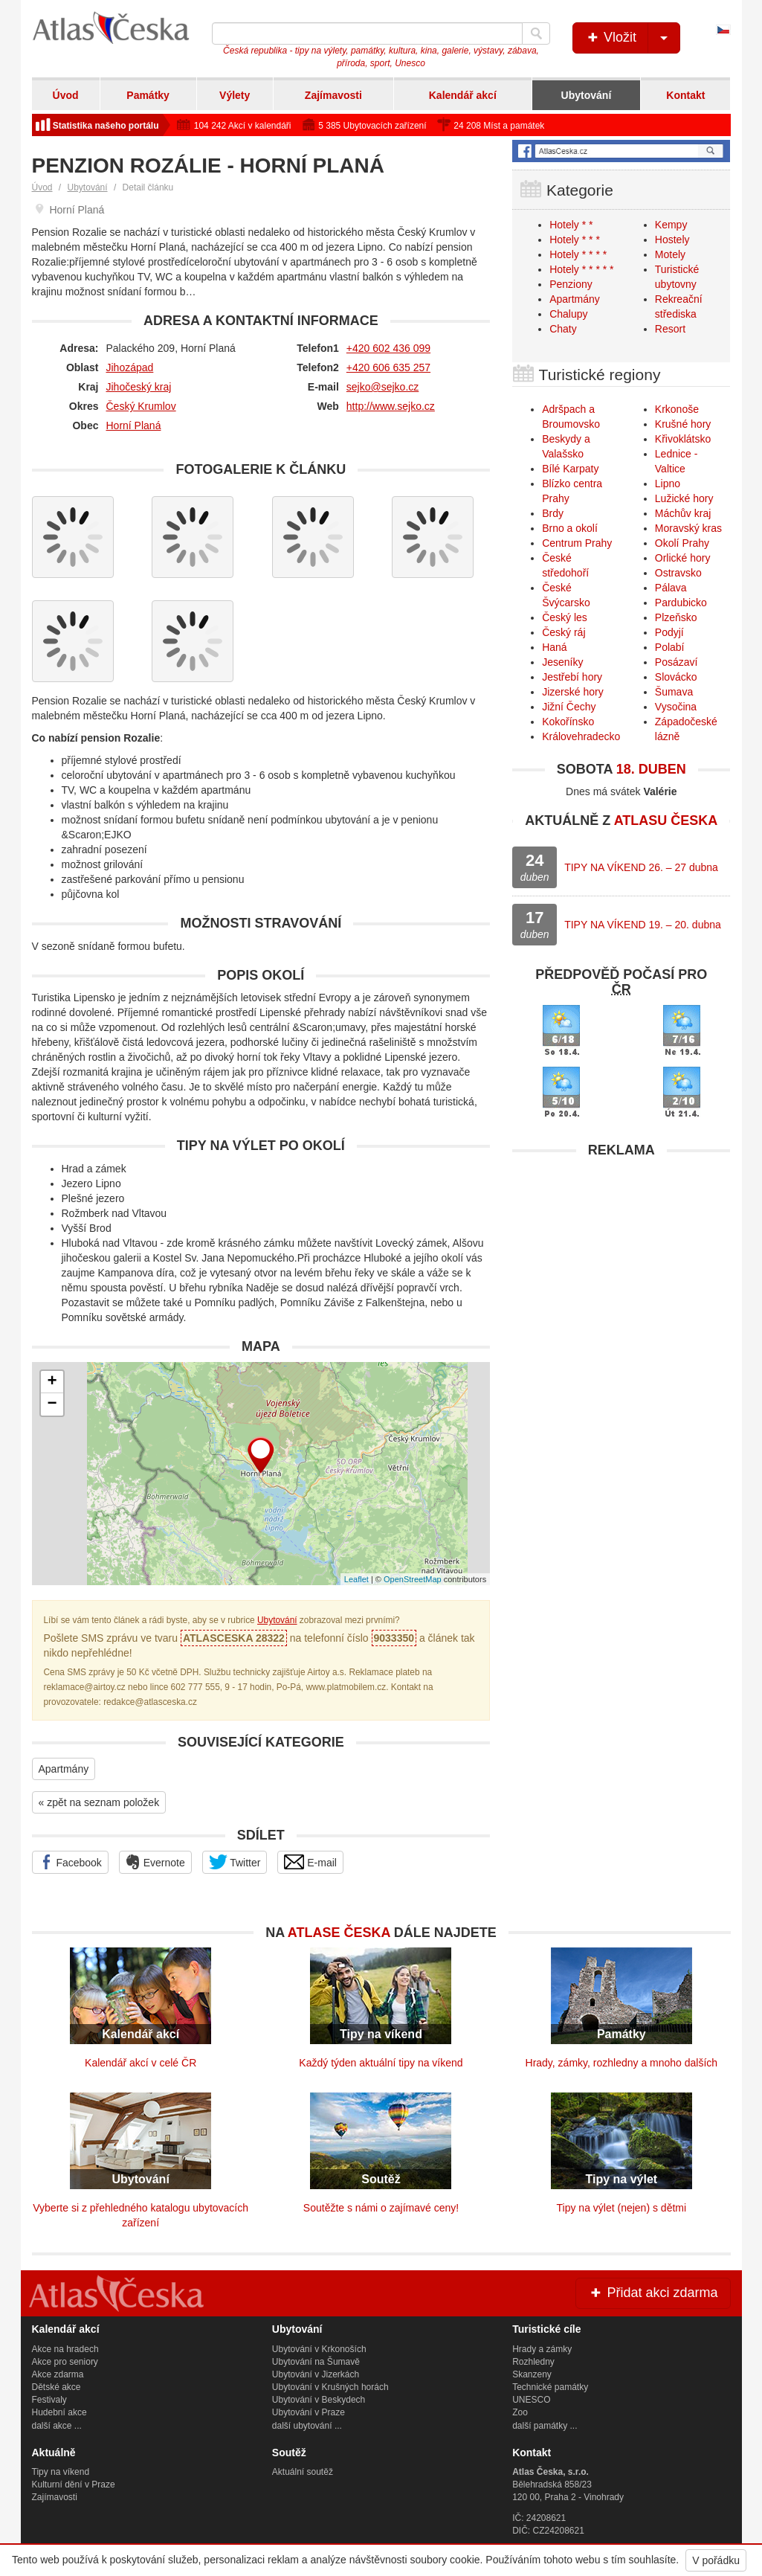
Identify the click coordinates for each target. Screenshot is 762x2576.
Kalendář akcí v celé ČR (140, 2063)
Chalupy (568, 314)
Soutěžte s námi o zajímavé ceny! (381, 2208)
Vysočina (676, 707)
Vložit (632, 38)
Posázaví (676, 662)
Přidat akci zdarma (652, 2292)
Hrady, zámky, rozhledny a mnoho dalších (622, 2063)
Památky (147, 95)
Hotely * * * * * (581, 269)
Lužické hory (684, 498)
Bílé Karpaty (570, 469)
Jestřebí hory (572, 677)
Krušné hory (683, 424)
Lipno (667, 483)
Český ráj (563, 632)
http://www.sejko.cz (390, 406)
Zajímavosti (333, 95)
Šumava (674, 692)
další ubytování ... (307, 2426)
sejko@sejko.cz (382, 387)
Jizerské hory (572, 692)
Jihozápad (130, 367)
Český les (564, 617)
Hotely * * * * (578, 254)
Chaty (563, 329)
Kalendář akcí (463, 95)
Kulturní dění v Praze (73, 2484)
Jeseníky (562, 662)
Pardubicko (681, 602)
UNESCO (531, 2399)
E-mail (310, 1861)
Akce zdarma (58, 2374)
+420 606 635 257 (388, 367)
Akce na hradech (65, 2349)
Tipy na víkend (61, 2472)
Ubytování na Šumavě (316, 2362)
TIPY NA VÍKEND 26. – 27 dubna (641, 867)
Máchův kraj (683, 513)
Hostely (672, 239)
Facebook (70, 1861)
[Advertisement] (621, 1259)
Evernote (155, 1861)
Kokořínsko (568, 721)
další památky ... (544, 2426)
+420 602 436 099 (388, 348)
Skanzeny (532, 2374)
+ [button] (51, 1382)
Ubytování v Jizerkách (315, 2374)
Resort (670, 329)
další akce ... (57, 2426)
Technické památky (550, 2387)
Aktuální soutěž (302, 2472)
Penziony (571, 284)
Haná (554, 647)
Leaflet (356, 1579)
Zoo (520, 2412)
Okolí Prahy (682, 543)
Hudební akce (59, 2412)
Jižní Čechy (568, 707)
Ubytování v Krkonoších (319, 2349)
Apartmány (64, 1769)
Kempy (671, 225)
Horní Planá (133, 425)
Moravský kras (688, 528)
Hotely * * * (574, 239)
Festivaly (49, 2399)
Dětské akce (56, 2387)
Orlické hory (683, 558)
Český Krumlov (141, 406)
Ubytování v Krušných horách (330, 2387)
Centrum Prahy (577, 543)
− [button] (51, 1404)
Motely (670, 254)
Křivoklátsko (683, 439)
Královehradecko (581, 736)
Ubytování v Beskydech (318, 2399)
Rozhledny (533, 2362)
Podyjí (669, 632)
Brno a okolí (570, 528)
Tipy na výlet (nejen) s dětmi (622, 2208)
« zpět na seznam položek (99, 1802)
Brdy (553, 513)
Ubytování (586, 95)
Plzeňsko (676, 617)
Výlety (234, 95)
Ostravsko (678, 573)
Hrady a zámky (542, 2349)
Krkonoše (677, 409)
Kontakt (685, 95)
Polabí (670, 647)
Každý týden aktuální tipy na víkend (380, 2063)
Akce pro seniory (65, 2362)
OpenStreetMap (413, 1579)
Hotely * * (571, 225)
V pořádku (716, 2560)
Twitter (235, 1861)
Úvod (66, 95)
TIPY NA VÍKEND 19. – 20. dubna (642, 925)
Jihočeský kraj (139, 387)
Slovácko (676, 677)
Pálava (671, 588)
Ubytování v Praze (308, 2412)
